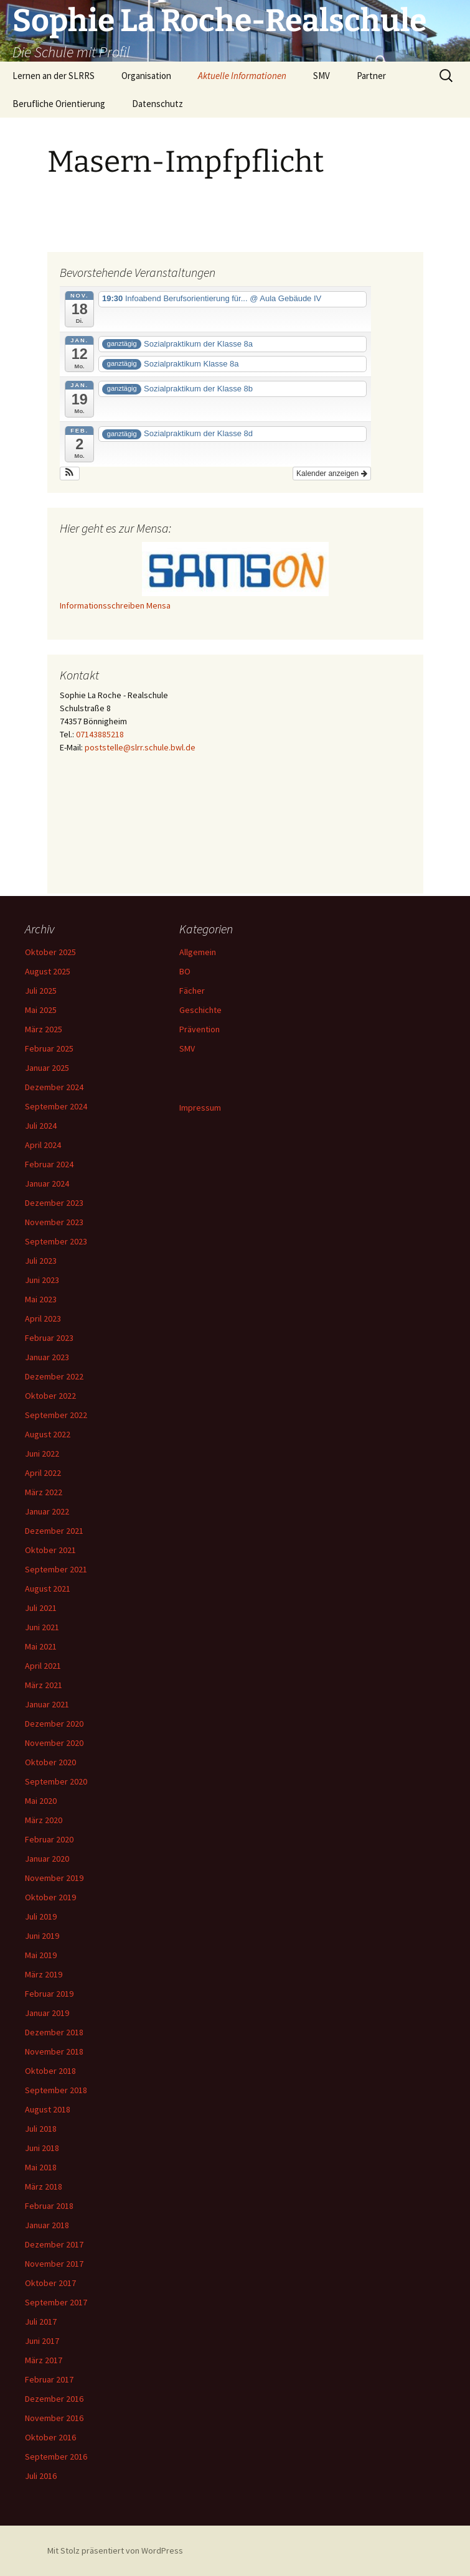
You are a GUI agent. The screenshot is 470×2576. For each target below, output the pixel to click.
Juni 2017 (42, 2340)
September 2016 (56, 2456)
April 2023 (43, 1318)
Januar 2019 (47, 2012)
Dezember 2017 (54, 2244)
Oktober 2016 (50, 2437)
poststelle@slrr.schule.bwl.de (140, 747)
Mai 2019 (41, 1955)
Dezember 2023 (54, 1202)
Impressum (200, 1107)
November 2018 (54, 2051)
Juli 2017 (41, 2321)
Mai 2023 (41, 1299)
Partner (371, 76)
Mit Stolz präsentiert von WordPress (115, 2550)
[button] (70, 473)
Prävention (199, 1029)
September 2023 (56, 1241)
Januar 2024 (47, 1183)
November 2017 (54, 2263)
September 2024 (56, 1106)
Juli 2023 (41, 1260)
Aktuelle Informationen (242, 76)
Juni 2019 (42, 1935)
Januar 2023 (47, 1357)
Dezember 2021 (54, 1530)
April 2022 (43, 1472)
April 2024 (43, 1144)
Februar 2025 (49, 1048)
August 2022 (47, 1434)
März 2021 (43, 1685)
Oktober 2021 (50, 1550)
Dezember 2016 (54, 2398)
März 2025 (43, 1029)
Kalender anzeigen (331, 473)
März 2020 (43, 1820)
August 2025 (47, 971)
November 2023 (54, 1222)
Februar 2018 (49, 2205)
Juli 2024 (41, 1125)
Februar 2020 (49, 1839)
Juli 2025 (41, 990)
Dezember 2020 (54, 1723)
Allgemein (197, 952)
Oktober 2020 (50, 1762)
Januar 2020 (47, 1858)
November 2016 (54, 2418)
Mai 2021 (41, 1646)
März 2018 (43, 2186)
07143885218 (100, 734)
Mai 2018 (41, 2167)
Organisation (146, 76)
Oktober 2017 (50, 2283)
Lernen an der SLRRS (53, 76)
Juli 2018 (41, 2128)
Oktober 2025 (50, 952)
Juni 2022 (42, 1453)
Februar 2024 (49, 1164)
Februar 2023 (49, 1337)
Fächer (192, 990)
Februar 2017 (49, 2379)
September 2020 (56, 1781)
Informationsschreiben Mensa (115, 605)
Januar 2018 (47, 2225)
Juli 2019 (41, 1916)
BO (184, 971)
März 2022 (43, 1492)
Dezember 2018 (54, 2032)
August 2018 (47, 2109)
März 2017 (43, 2360)
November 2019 (54, 1877)
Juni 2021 (42, 1627)
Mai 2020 (41, 1800)
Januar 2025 (47, 1067)
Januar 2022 (47, 1511)
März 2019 (43, 1974)
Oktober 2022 (50, 1395)
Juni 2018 (42, 2148)
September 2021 (56, 1569)
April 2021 (43, 1665)
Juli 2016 (41, 2475)
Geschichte (200, 1009)
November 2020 (54, 1742)
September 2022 (56, 1415)
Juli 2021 (41, 1607)
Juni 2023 (42, 1280)
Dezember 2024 (54, 1087)
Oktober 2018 (50, 2070)
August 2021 (47, 1588)
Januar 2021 (47, 1704)
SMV (321, 76)
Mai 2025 (41, 1009)
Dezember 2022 (54, 1376)
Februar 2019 (49, 1993)
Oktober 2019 (50, 1897)
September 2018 (56, 2090)
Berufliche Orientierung (58, 104)
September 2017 (56, 2302)
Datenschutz (157, 104)
